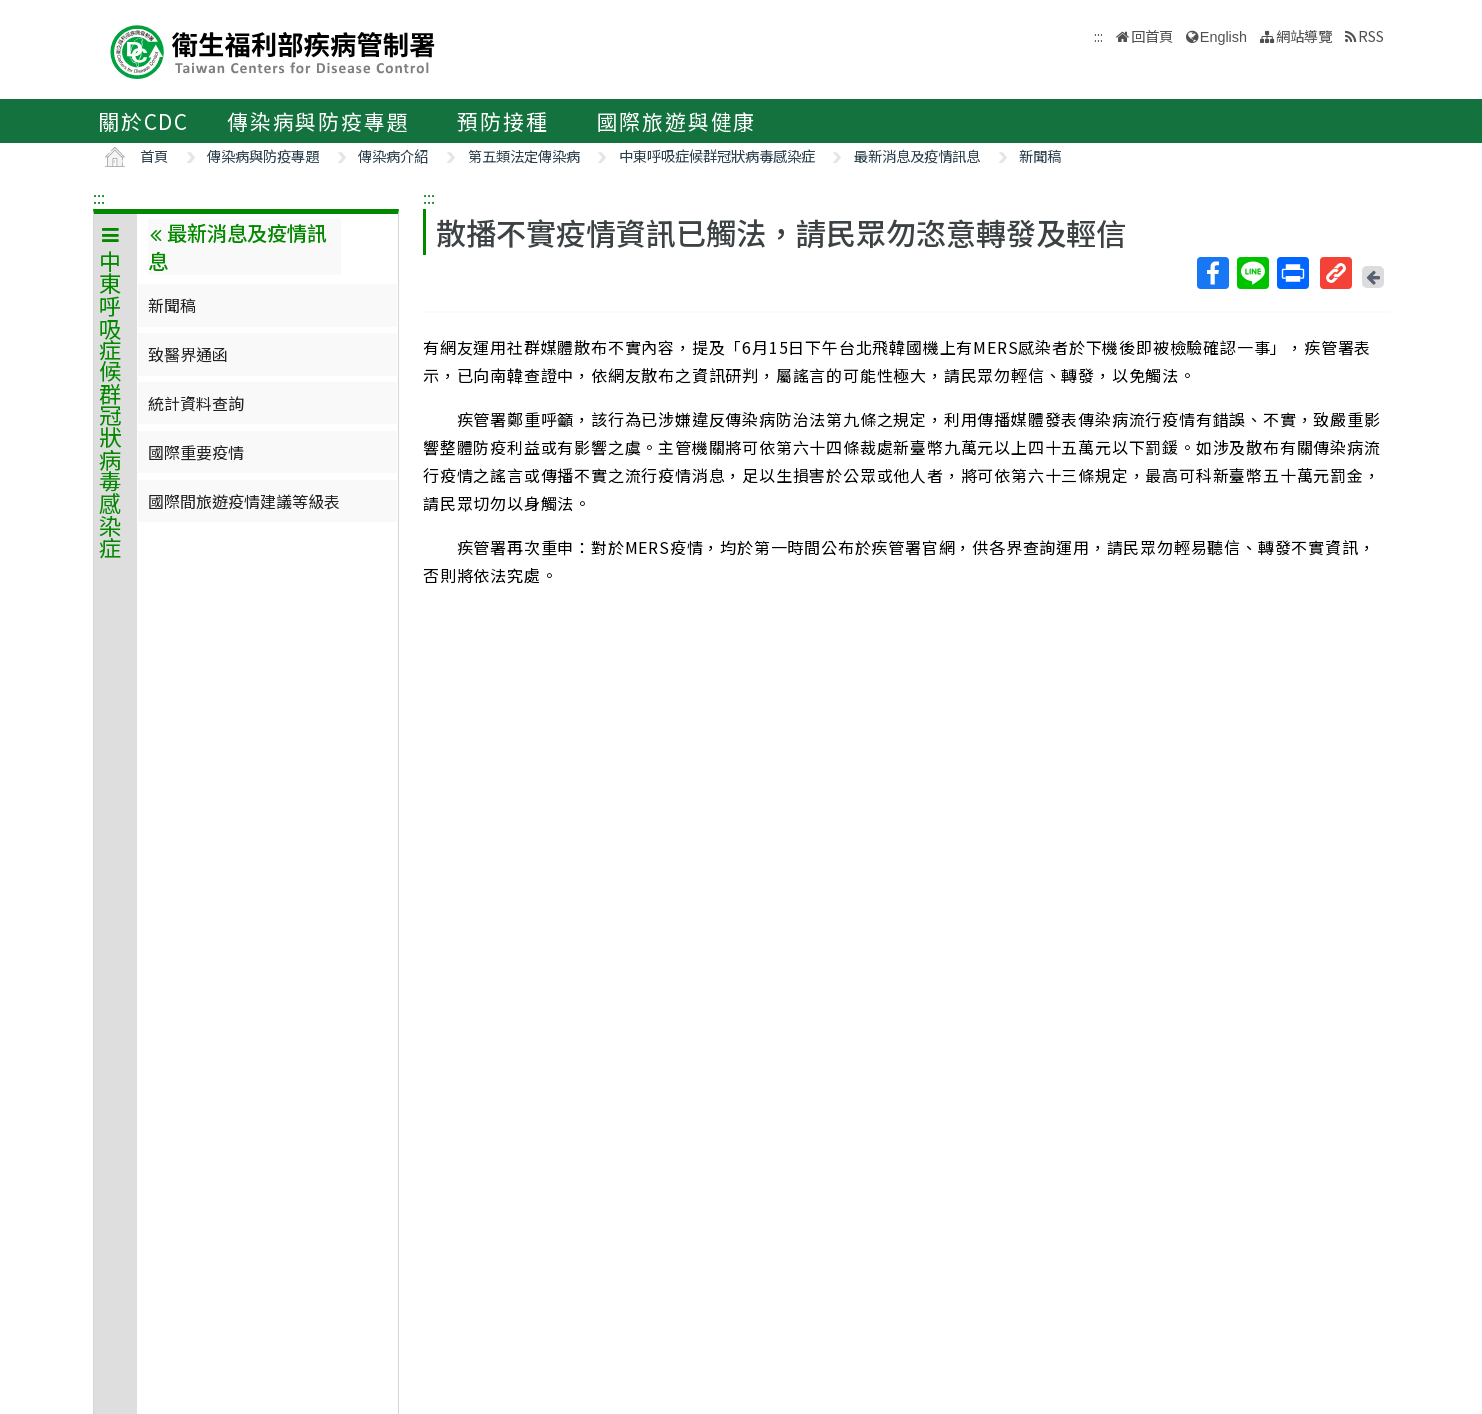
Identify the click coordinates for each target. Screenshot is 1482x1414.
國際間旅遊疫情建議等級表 (244, 501)
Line (1252, 273)
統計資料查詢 (196, 403)
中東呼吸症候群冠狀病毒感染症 (717, 155)
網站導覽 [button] (1304, 35)
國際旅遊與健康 (677, 121)
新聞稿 (1040, 155)
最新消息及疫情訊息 (917, 155)
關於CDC (143, 121)
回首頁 (1152, 35)
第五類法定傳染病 (524, 155)
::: (99, 197)
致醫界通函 (188, 354)
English (1223, 37)
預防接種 (502, 121)
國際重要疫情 (196, 452)
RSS (1371, 35)
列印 (1292, 273)
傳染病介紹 (393, 155)
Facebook (1212, 273)
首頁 (154, 155)
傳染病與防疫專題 (318, 121)
